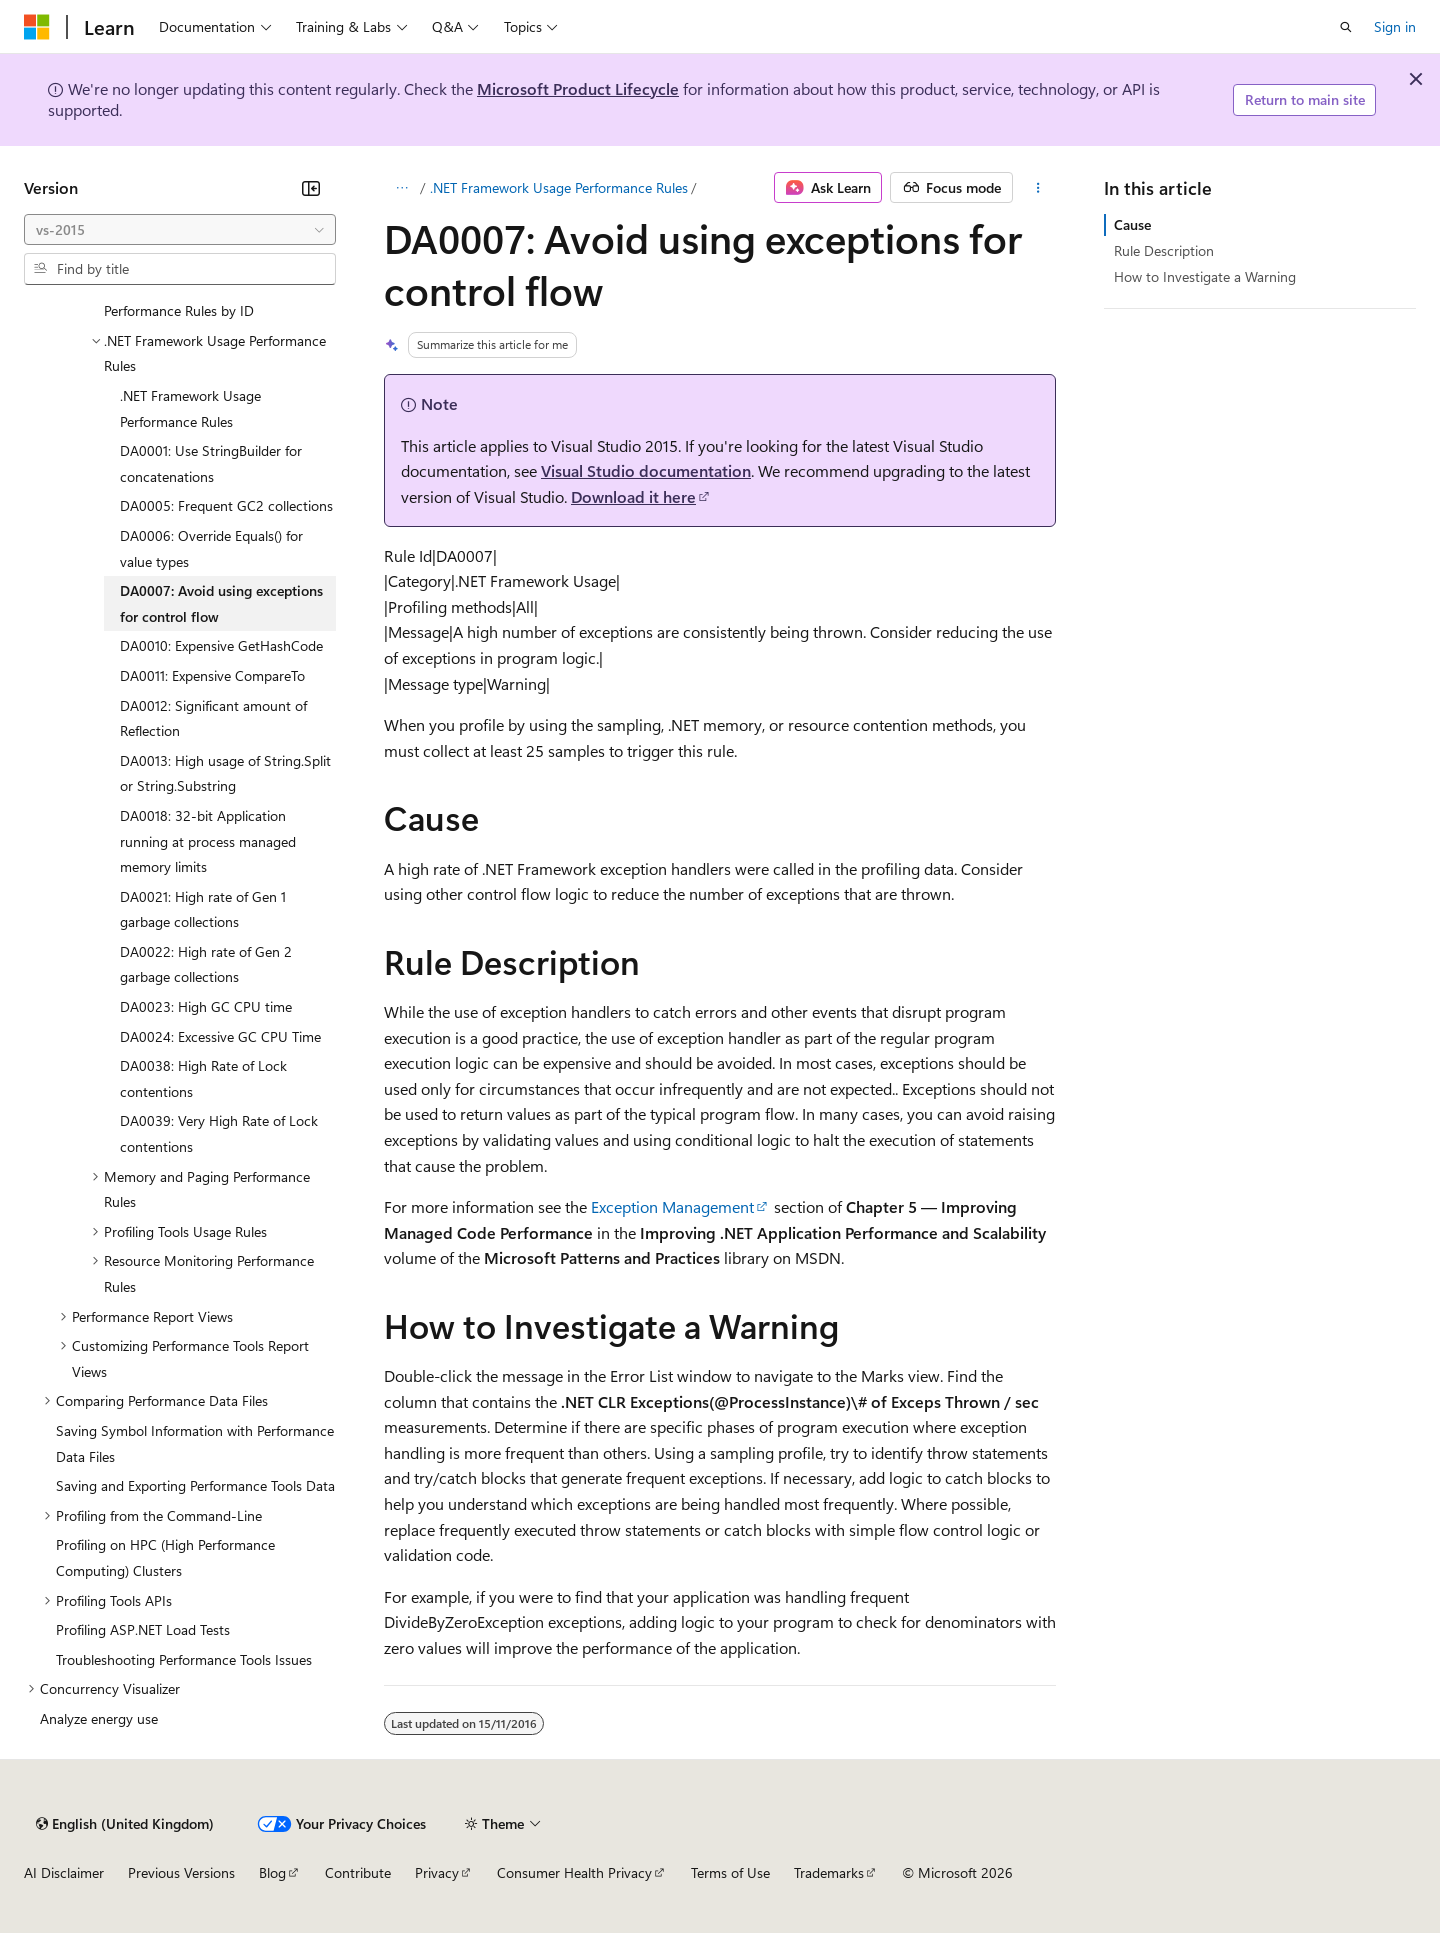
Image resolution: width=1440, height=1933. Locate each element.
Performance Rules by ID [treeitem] (179, 310)
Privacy (437, 1872)
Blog (272, 1872)
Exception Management (672, 1206)
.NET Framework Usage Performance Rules (559, 187)
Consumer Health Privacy (574, 1872)
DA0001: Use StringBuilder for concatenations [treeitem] (211, 463)
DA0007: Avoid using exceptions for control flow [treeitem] (221, 603)
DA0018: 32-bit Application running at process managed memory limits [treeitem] (208, 841)
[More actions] (1038, 188)
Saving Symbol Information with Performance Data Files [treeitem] (195, 1443)
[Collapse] (311, 188)
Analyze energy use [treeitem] (99, 1718)
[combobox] (180, 230)
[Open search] (1346, 27)
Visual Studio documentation (646, 470)
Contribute (358, 1872)
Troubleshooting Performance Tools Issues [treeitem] (184, 1659)
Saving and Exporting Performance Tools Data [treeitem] (195, 1485)
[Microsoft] (37, 27)
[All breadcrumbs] (401, 188)
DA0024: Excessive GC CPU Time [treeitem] (220, 1036)
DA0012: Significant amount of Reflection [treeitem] (213, 718)
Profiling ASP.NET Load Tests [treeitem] (143, 1629)
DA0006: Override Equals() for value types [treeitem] (211, 548)
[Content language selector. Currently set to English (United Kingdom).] (125, 1824)
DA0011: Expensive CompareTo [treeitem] (212, 675)
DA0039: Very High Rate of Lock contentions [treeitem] (219, 1133)
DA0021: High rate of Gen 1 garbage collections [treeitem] (203, 909)
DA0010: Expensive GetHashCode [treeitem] (221, 645)
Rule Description (1164, 250)
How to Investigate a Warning (1205, 276)
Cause (1132, 224)
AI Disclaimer (64, 1872)
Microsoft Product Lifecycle (578, 88)
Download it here (633, 496)
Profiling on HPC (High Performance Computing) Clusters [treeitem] (165, 1557)
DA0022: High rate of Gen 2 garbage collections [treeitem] (206, 964)
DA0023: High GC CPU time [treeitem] (206, 1006)
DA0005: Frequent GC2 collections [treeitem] (226, 505)
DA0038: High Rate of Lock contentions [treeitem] (203, 1078)
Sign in (1395, 26)
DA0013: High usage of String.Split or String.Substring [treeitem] (225, 773)
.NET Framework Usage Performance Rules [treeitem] (190, 408)
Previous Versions (181, 1872)
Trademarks (829, 1872)
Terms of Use (730, 1872)
